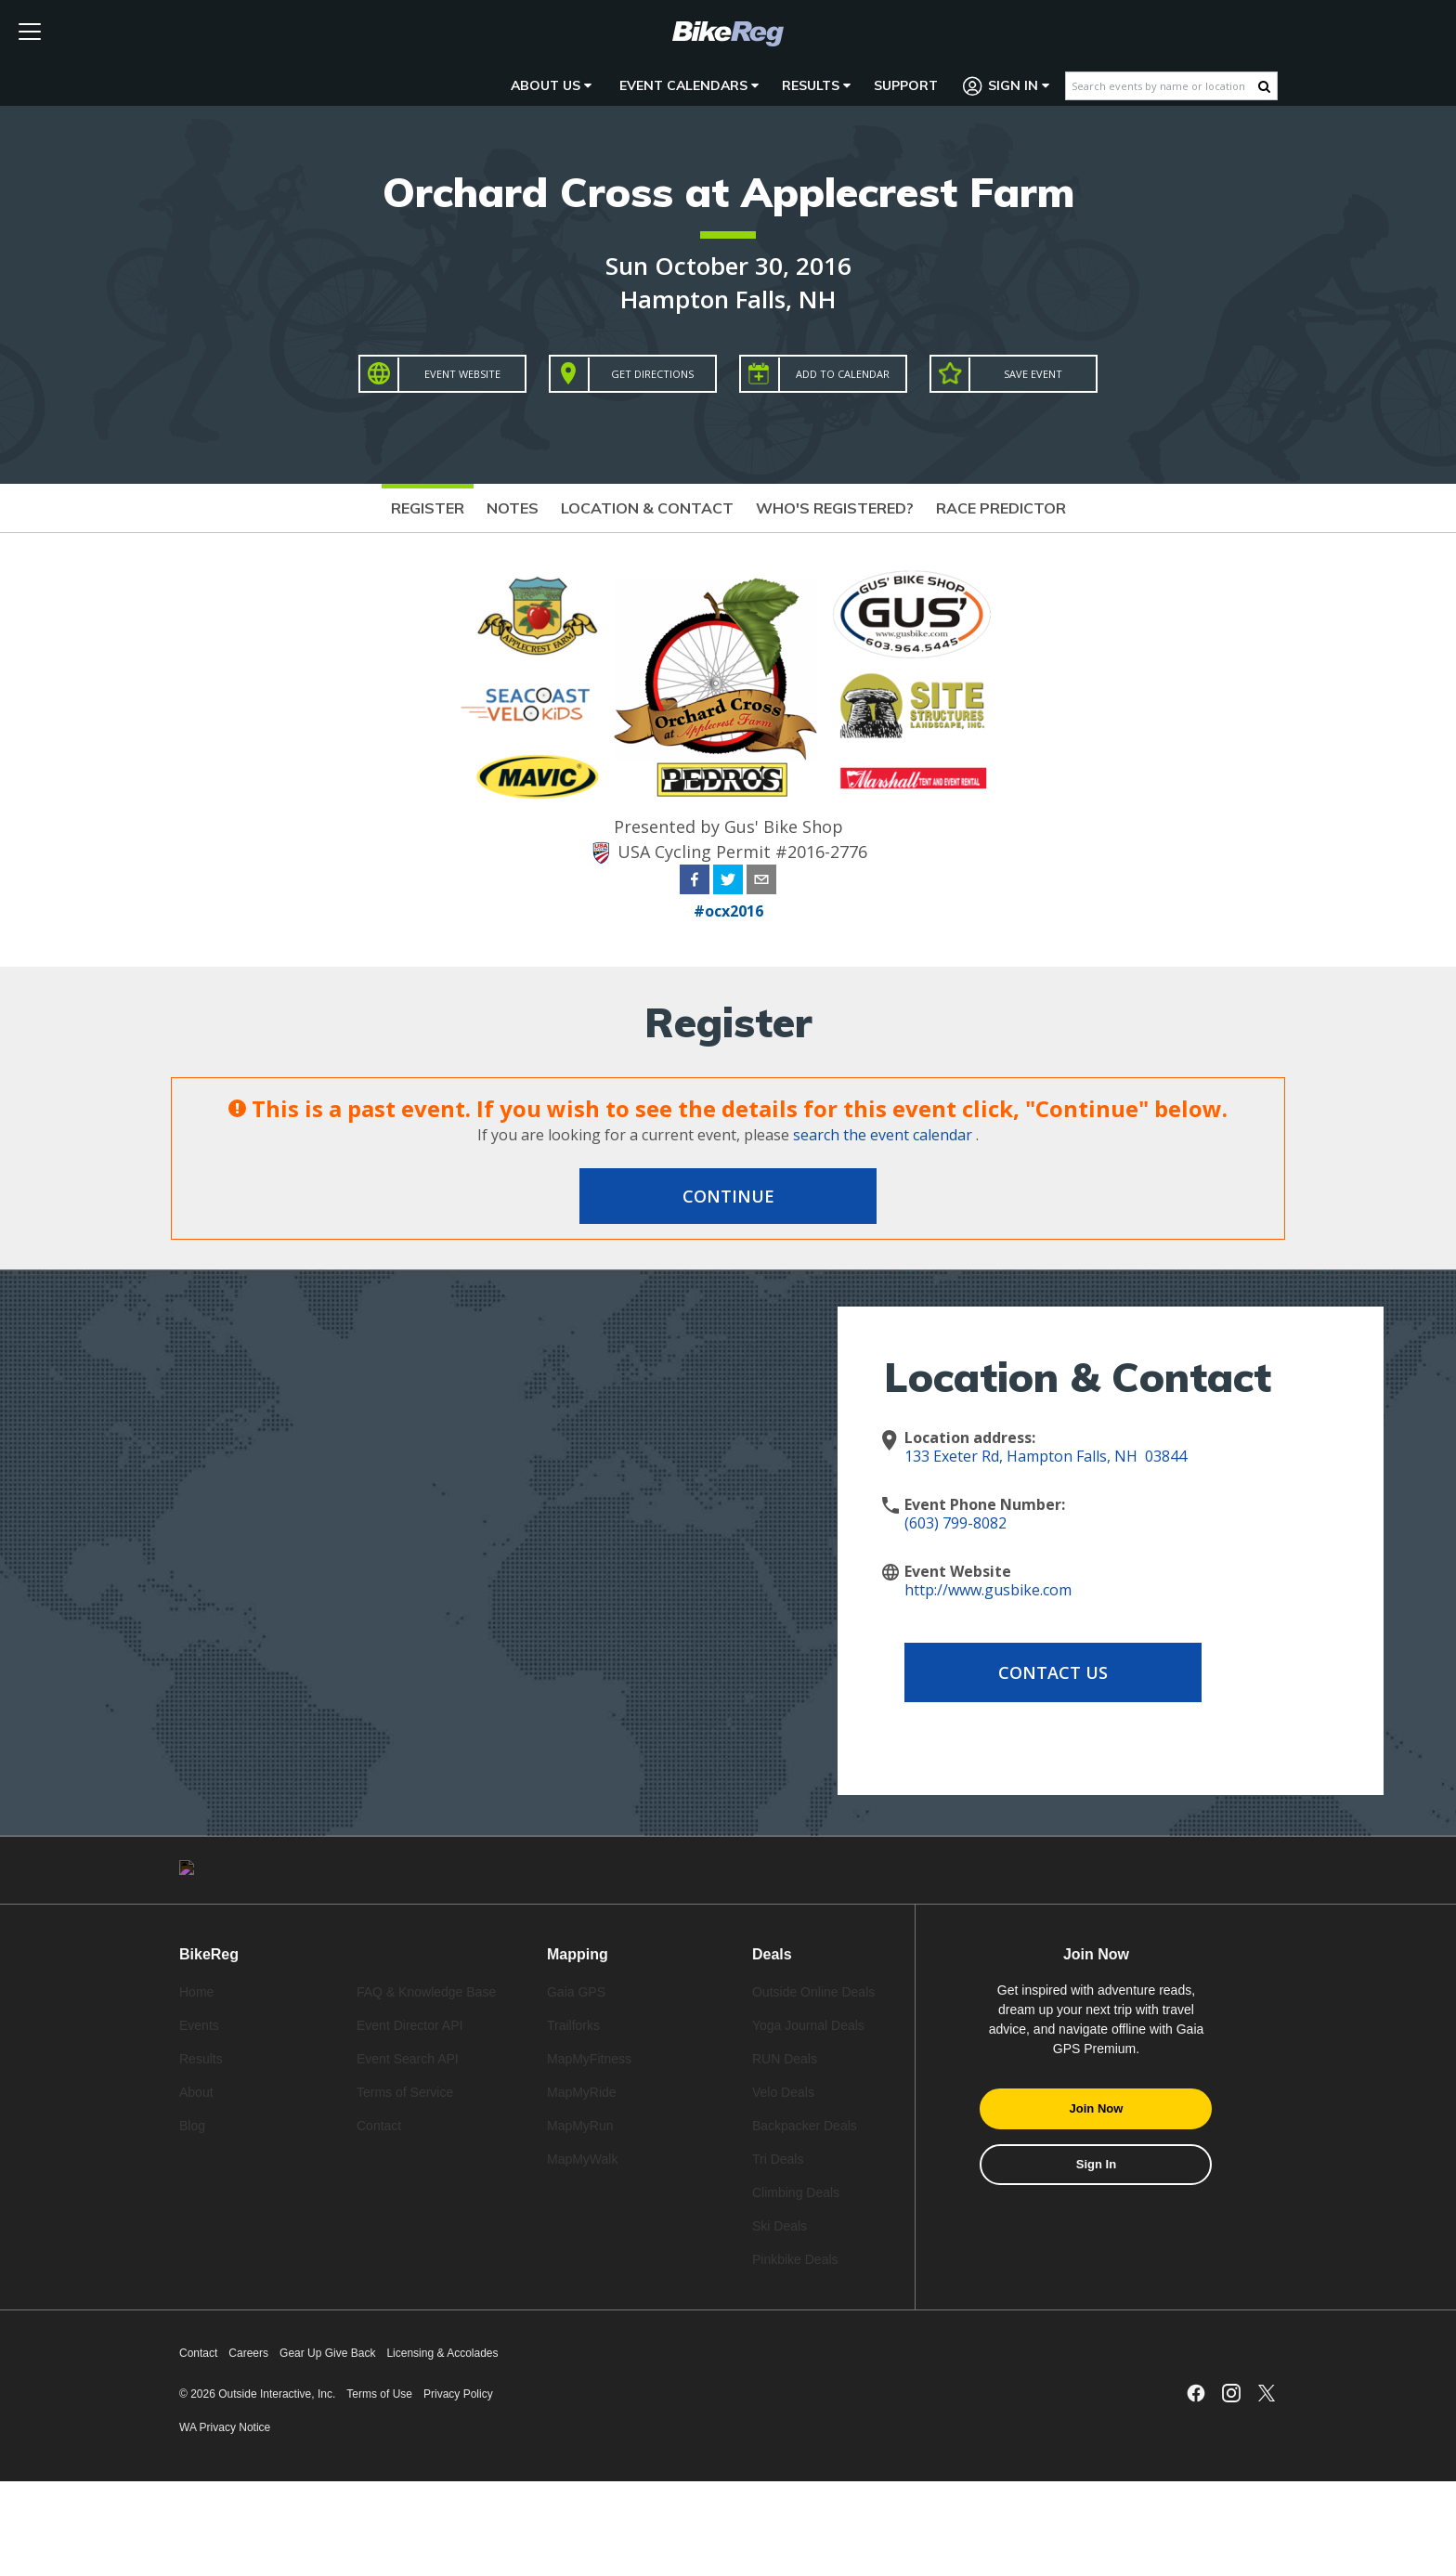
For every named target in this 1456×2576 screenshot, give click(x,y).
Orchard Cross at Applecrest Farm (728, 191)
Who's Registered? (835, 508)
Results (816, 85)
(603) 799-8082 (955, 1523)
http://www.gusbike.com (988, 1590)
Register (427, 508)
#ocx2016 (728, 911)
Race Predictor (1001, 508)
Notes (513, 508)
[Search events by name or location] (1162, 86)
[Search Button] (1264, 86)
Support (906, 85)
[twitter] (728, 882)
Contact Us (1053, 1672)
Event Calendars (689, 85)
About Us (551, 85)
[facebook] (694, 882)
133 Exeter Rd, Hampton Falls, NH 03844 (1045, 1456)
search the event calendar (882, 1135)
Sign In (1006, 86)
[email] (761, 882)
